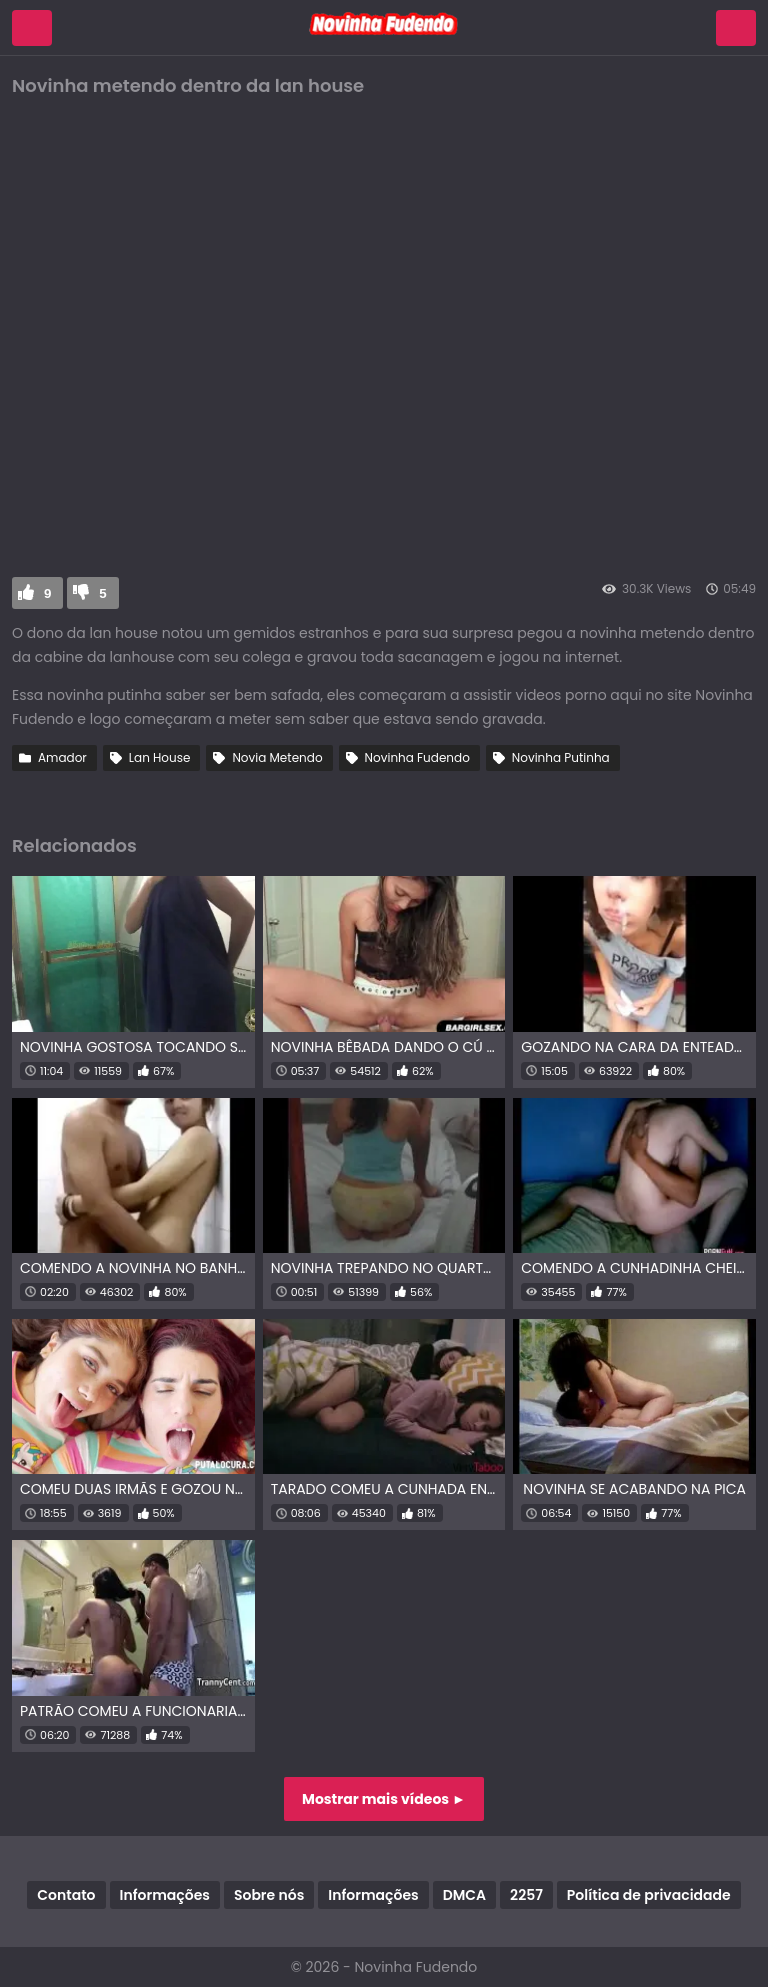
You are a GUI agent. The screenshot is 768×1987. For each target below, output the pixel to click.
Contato (66, 1895)
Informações (165, 1895)
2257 (526, 1895)
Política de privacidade (649, 1895)
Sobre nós (269, 1895)
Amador (62, 757)
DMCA (464, 1895)
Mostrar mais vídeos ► (384, 1799)
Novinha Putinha (561, 757)
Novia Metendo (277, 757)
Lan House (160, 757)
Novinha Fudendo (417, 757)
